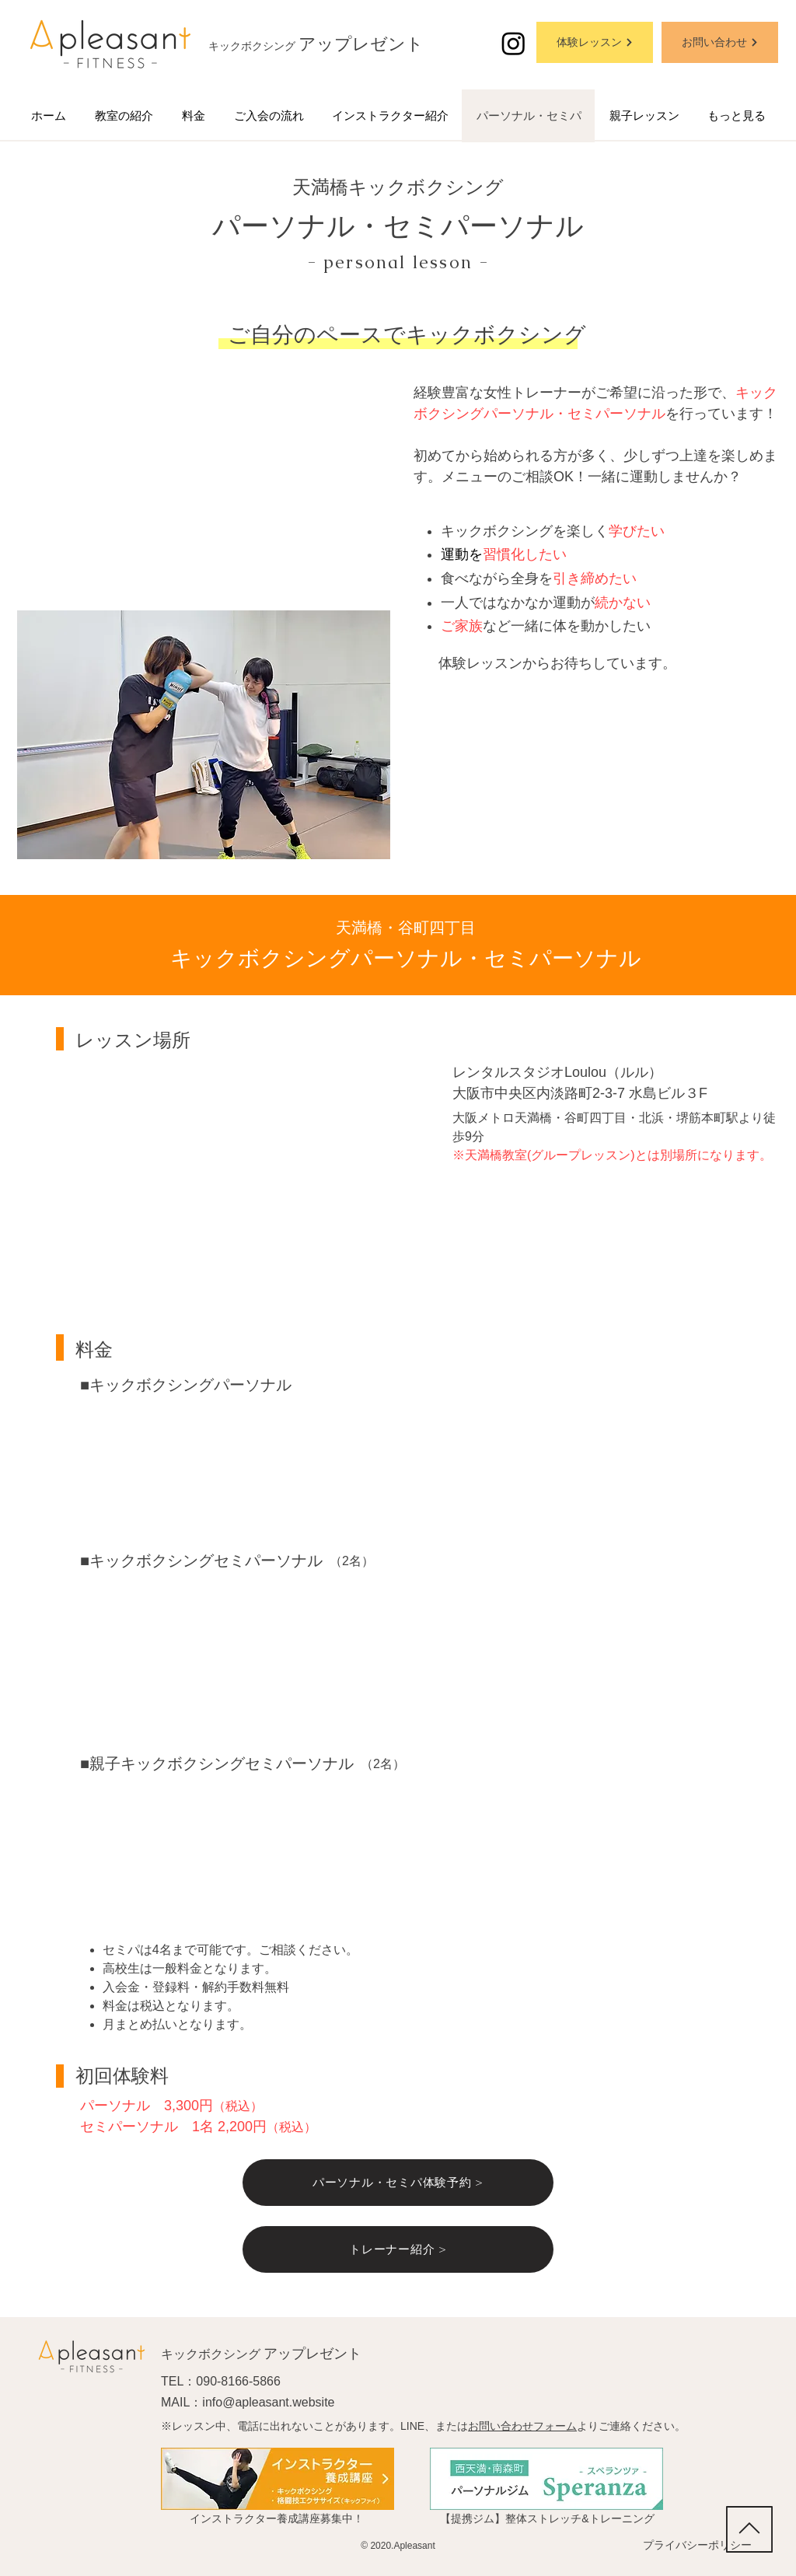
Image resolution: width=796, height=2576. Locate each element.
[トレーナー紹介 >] (398, 2249)
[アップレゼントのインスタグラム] (513, 43)
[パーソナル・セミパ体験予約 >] (398, 2182)
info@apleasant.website (268, 2402)
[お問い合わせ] (720, 42)
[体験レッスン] (594, 42)
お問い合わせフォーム (522, 2426)
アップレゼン (352, 44)
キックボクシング (253, 46)
